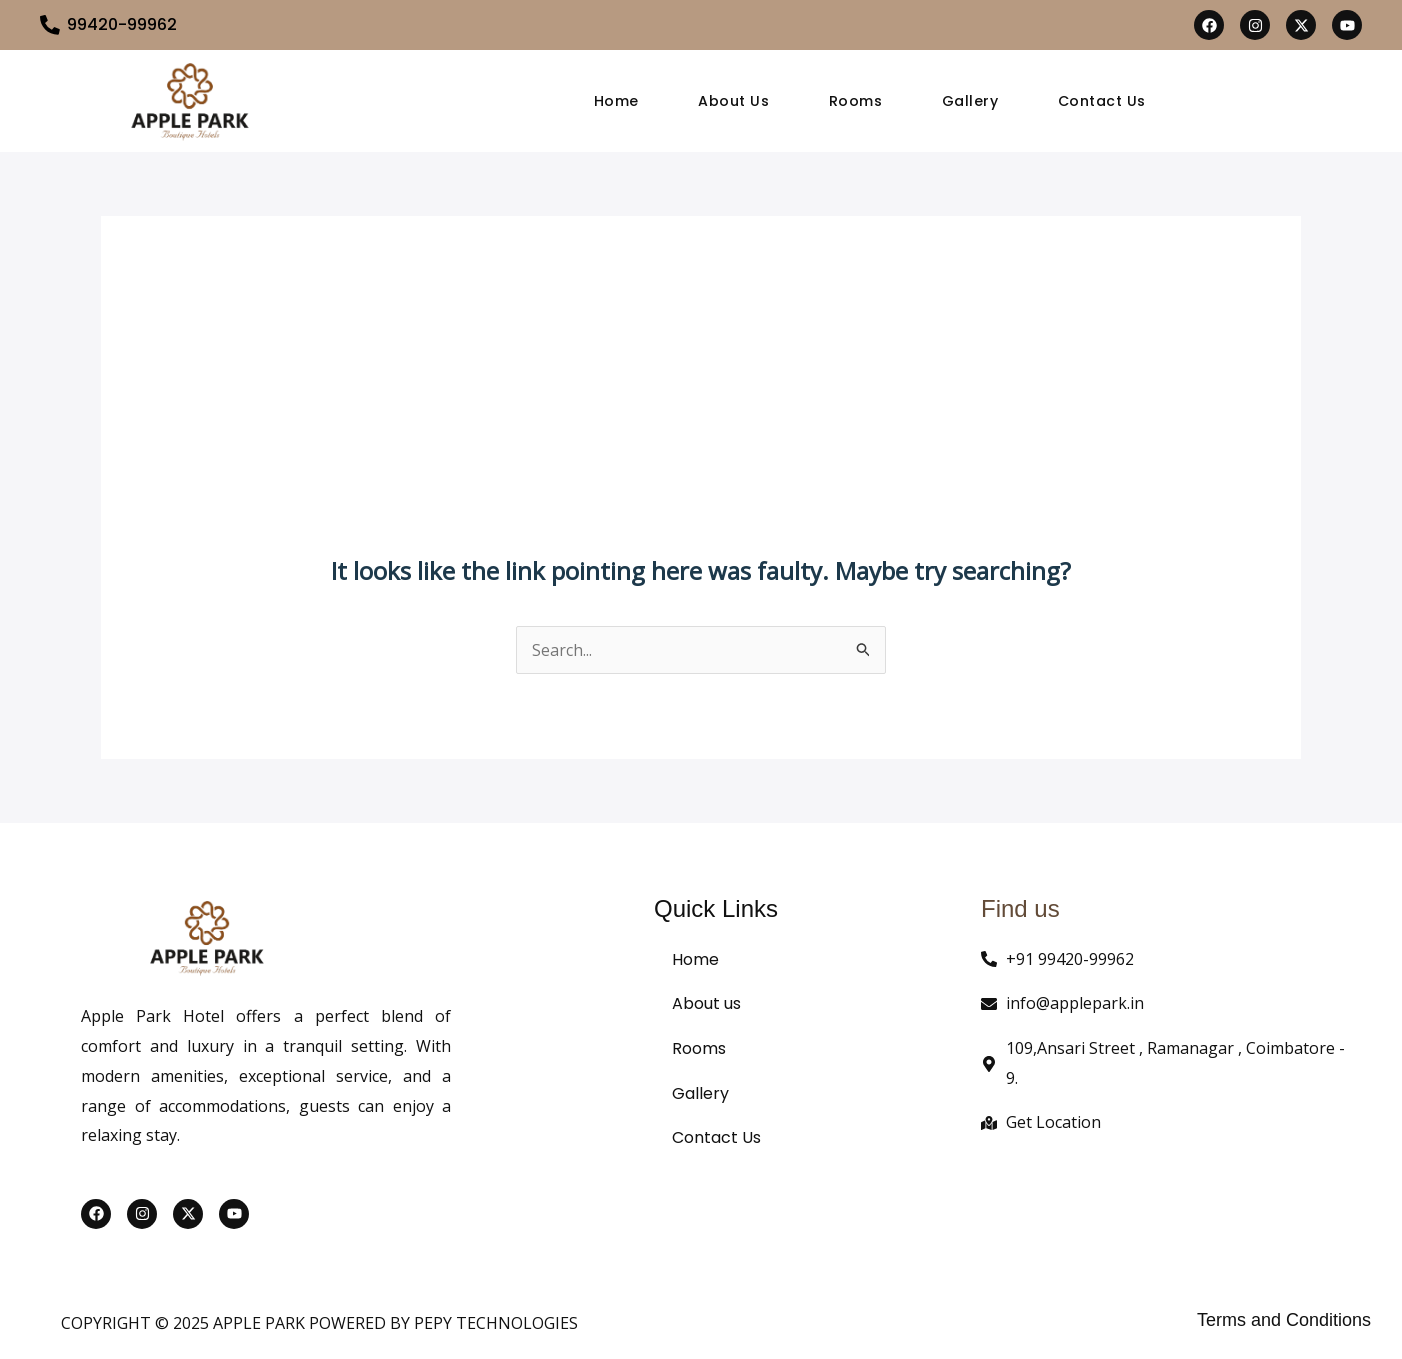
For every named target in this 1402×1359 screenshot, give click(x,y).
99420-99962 (122, 24)
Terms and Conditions (1284, 1320)
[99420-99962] (50, 25)
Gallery (970, 101)
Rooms (856, 101)
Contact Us (1103, 101)
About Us (733, 101)
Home (615, 101)
